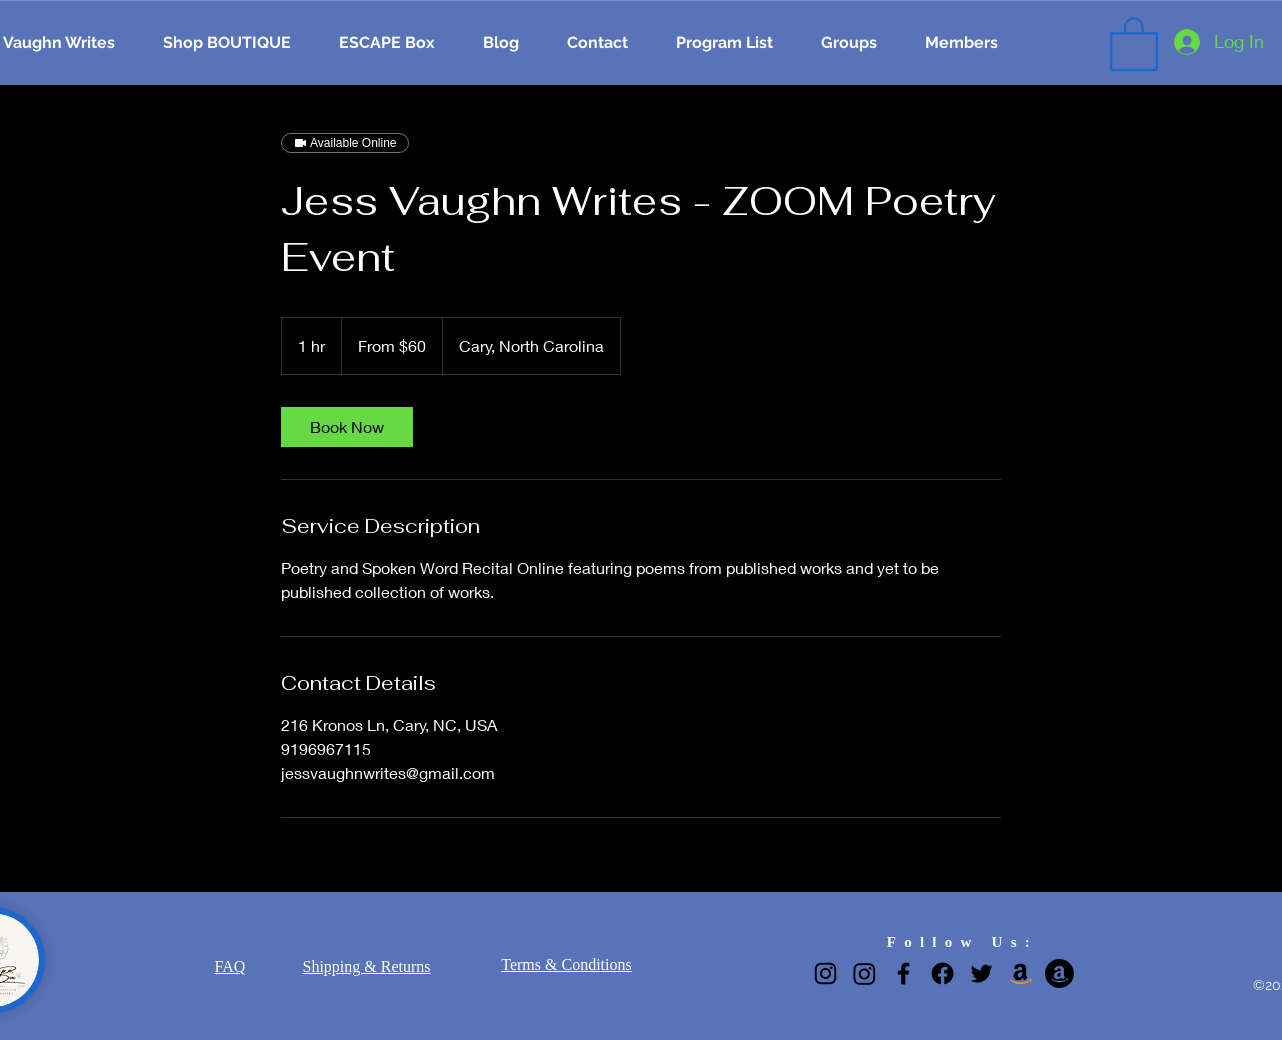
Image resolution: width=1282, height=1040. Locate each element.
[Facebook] (903, 973)
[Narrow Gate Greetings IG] (864, 973)
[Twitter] (981, 973)
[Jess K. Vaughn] (1020, 973)
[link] (347, 427)
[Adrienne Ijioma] (1059, 973)
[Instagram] (825, 973)
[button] (1134, 42)
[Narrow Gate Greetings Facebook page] (942, 973)
